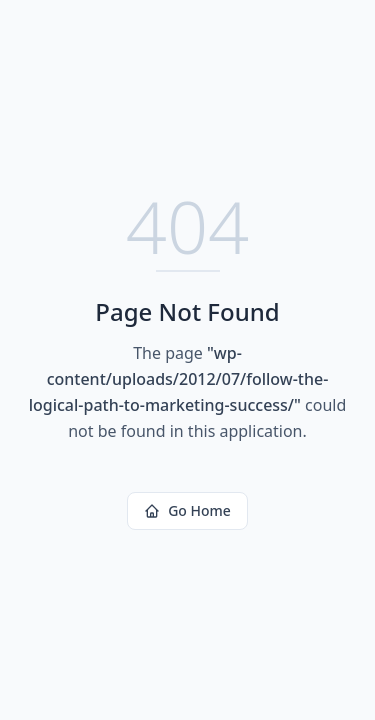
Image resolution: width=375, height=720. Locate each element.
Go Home (187, 510)
